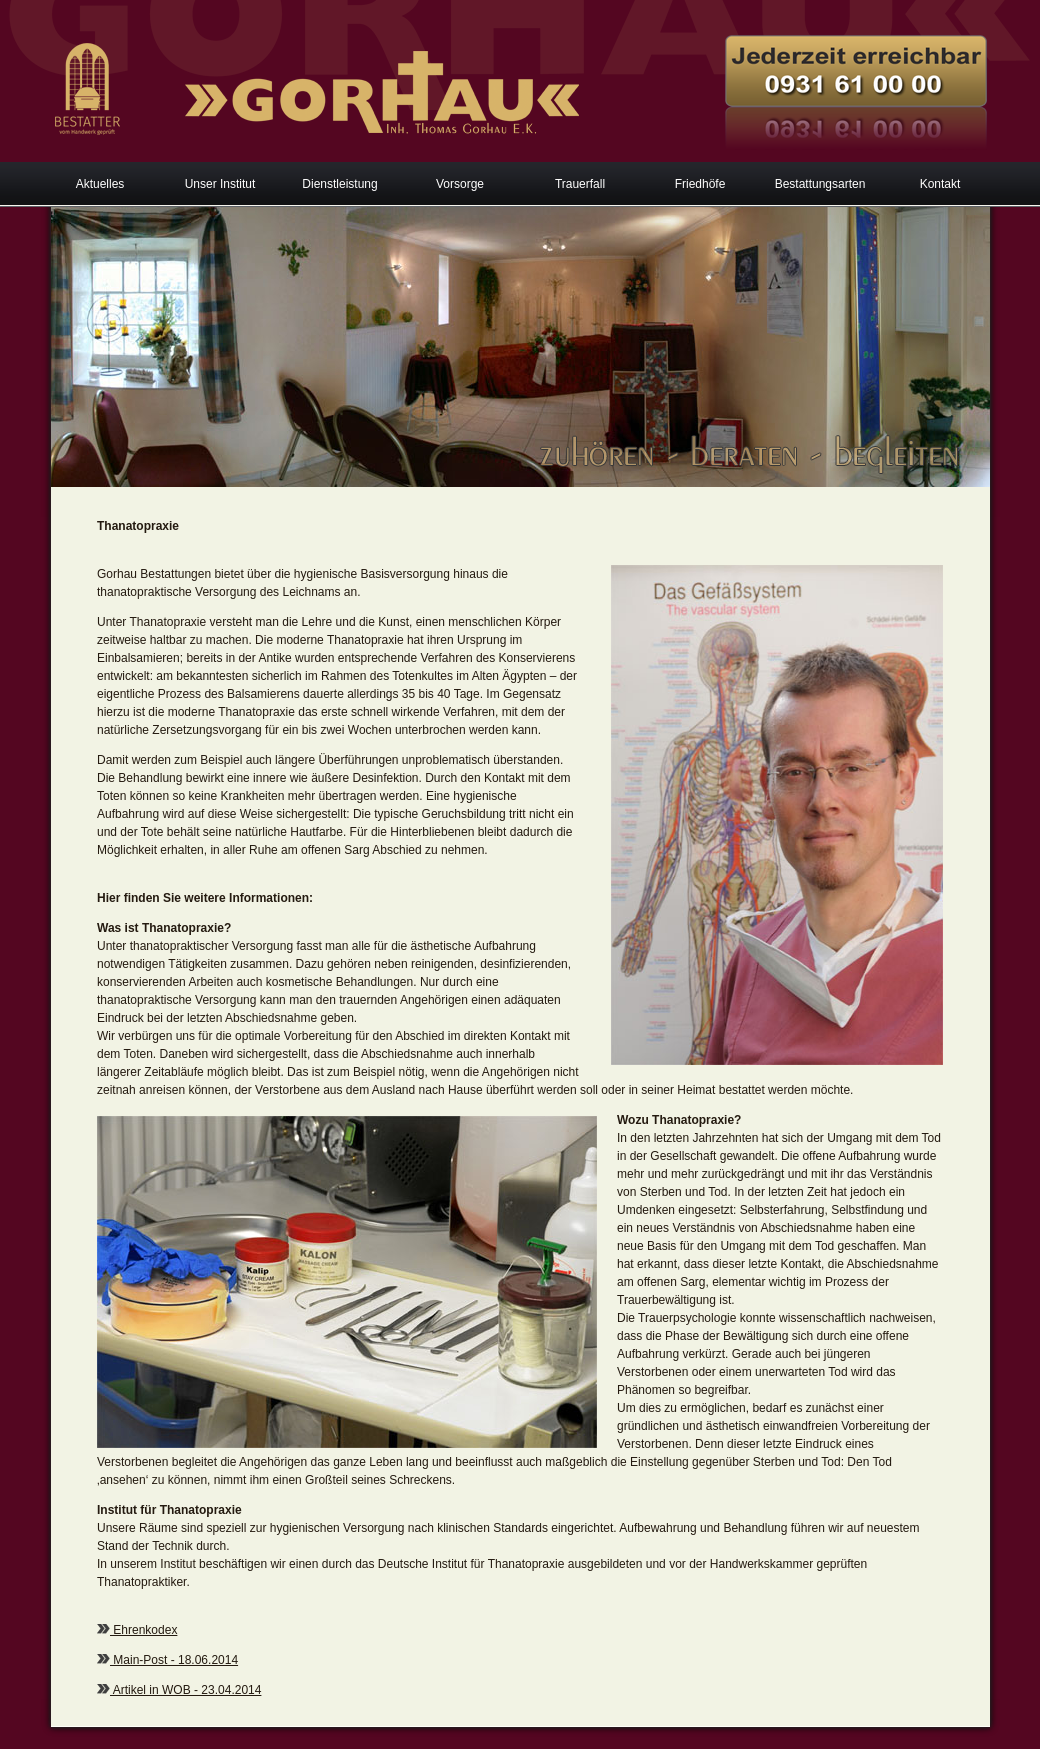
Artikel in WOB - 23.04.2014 (185, 1690)
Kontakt (940, 184)
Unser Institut (220, 184)
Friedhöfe (700, 184)
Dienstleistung (339, 184)
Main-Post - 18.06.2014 (174, 1660)
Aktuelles (100, 184)
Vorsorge (460, 184)
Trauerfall (580, 184)
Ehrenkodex (143, 1630)
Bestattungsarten (820, 184)
